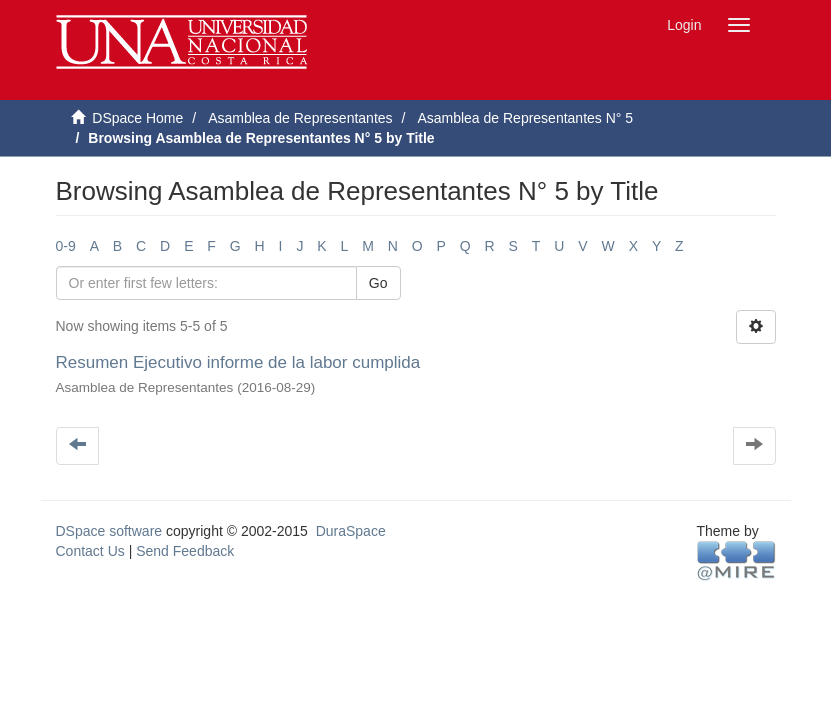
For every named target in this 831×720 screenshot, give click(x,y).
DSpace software (109, 531)
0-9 (66, 246)
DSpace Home (137, 118)
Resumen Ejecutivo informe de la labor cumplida (238, 362)
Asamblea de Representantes (300, 118)
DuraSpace (351, 531)
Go (378, 283)
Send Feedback (185, 551)
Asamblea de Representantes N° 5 (525, 118)
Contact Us (90, 551)
